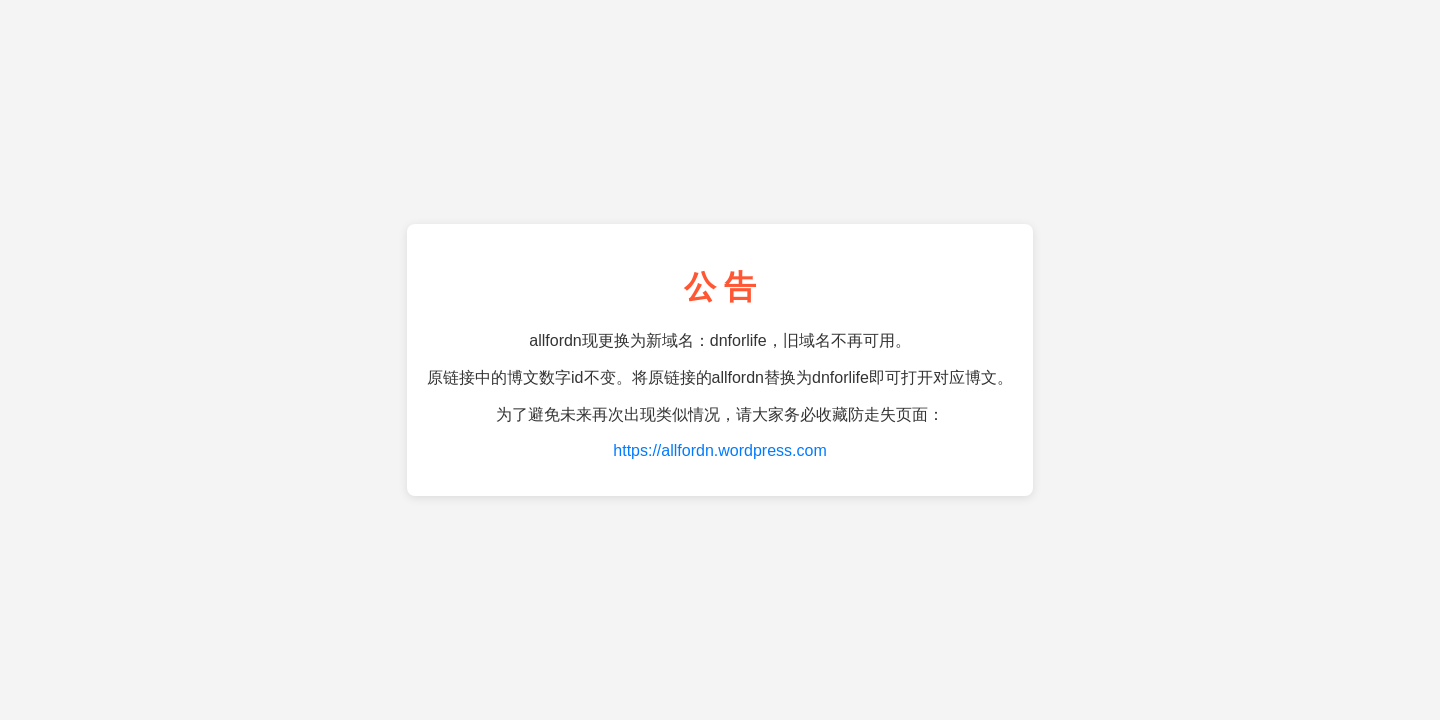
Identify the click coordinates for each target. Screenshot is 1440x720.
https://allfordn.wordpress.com (719, 450)
